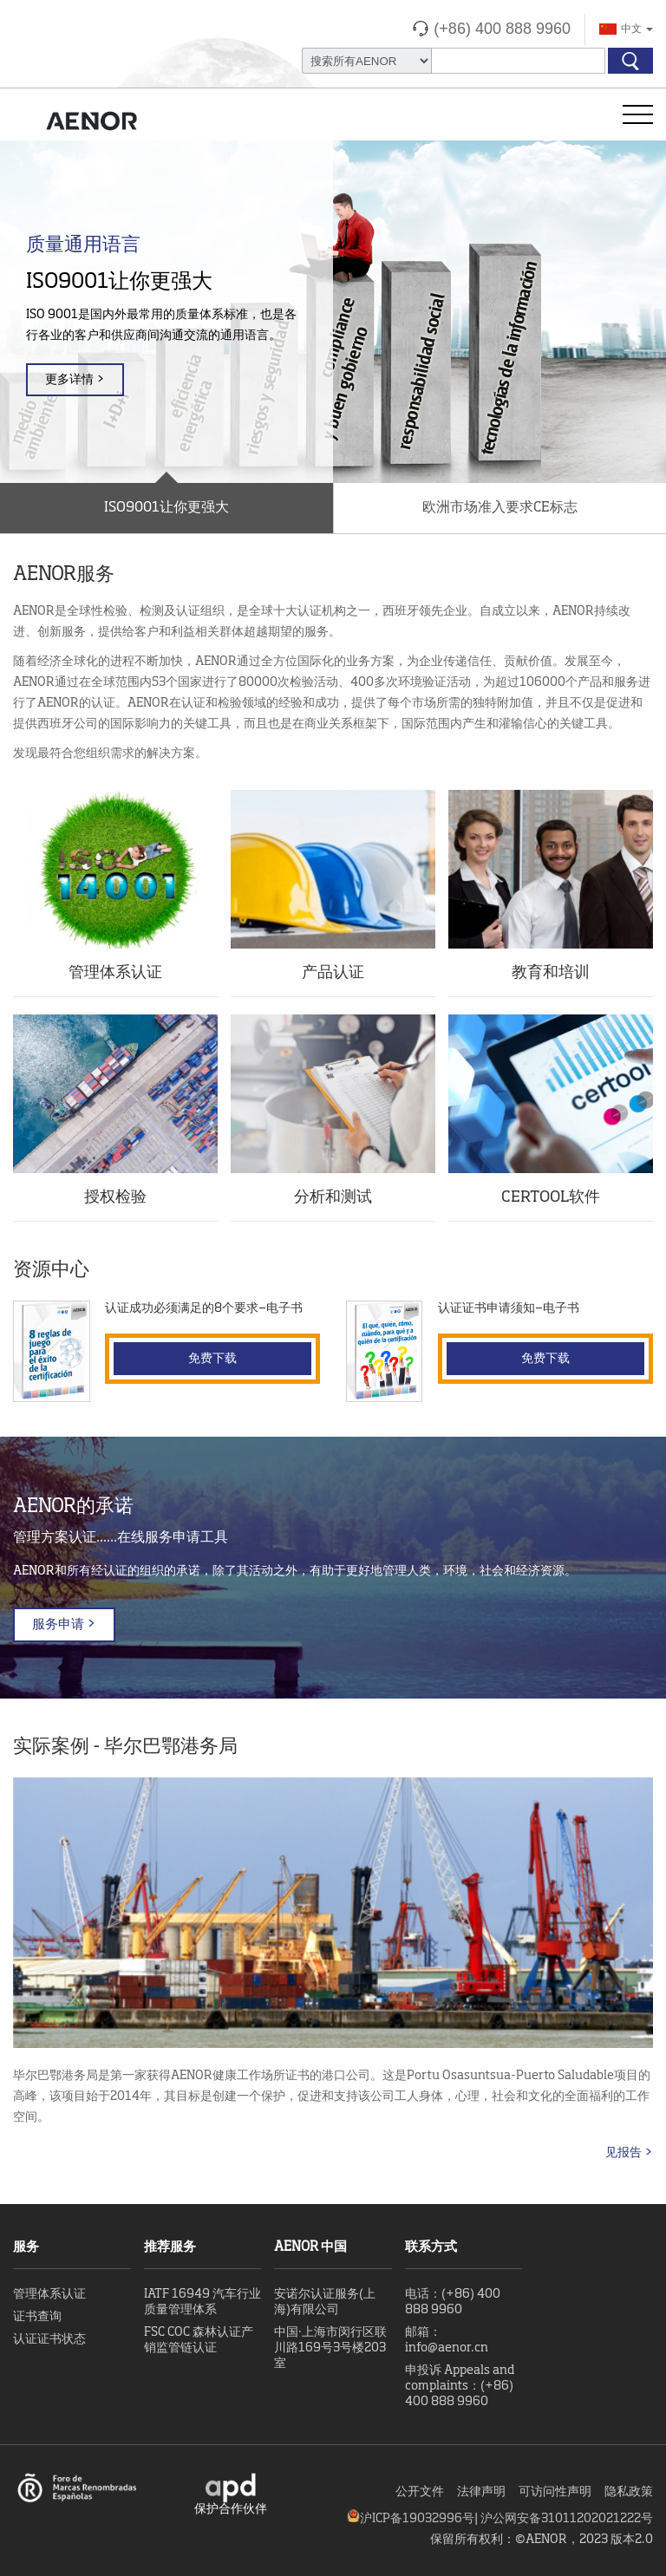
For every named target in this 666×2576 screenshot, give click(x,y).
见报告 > (629, 2153)
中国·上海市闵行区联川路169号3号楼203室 (330, 2348)
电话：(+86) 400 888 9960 (452, 2302)
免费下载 (212, 1359)
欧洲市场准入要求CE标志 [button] (500, 508)
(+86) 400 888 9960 (502, 28)
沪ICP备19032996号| (420, 2519)
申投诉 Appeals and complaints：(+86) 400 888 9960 (459, 2386)
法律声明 (481, 2492)
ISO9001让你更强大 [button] (166, 508)
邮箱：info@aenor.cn (446, 2340)
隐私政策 (628, 2492)
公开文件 (419, 2492)
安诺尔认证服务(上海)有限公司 (324, 2302)
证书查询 (37, 2317)
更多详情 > (75, 380)
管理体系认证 (49, 2294)
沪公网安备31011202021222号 (566, 2519)
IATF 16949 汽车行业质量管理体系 (202, 2302)
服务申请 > (64, 1624)
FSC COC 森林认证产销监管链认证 (198, 2340)
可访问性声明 (555, 2492)
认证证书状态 (49, 2339)
